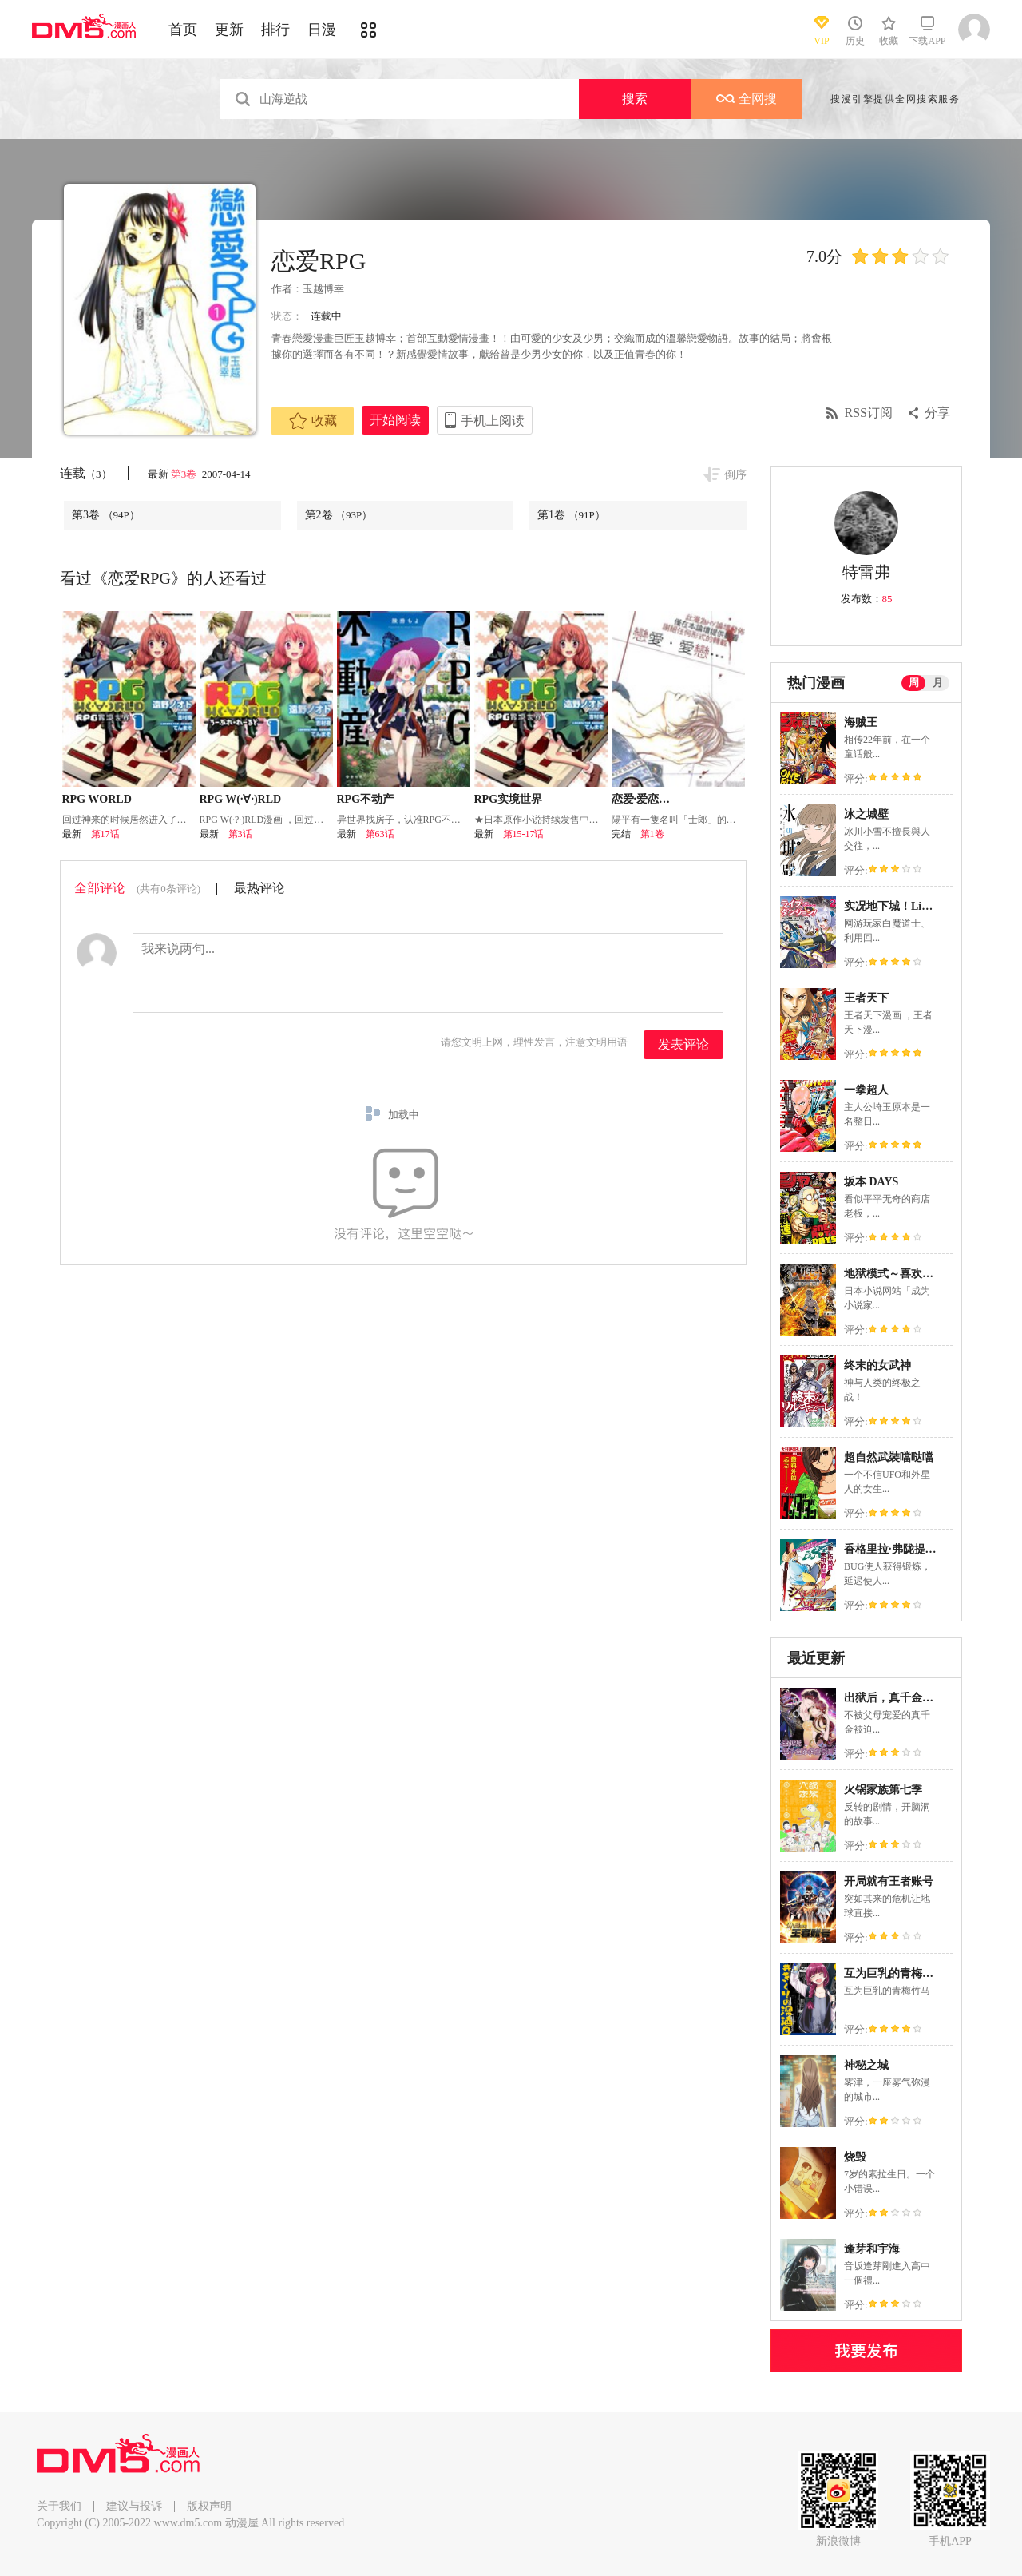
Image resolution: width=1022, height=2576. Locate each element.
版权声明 (209, 2506)
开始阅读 (395, 420)
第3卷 (185, 474)
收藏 (313, 421)
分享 (937, 412)
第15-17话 (524, 833)
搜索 (635, 98)
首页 (182, 30)
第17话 (105, 833)
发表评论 (683, 1044)
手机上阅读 (493, 420)
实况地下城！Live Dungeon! (912, 906)
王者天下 (866, 998)
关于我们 (59, 2506)
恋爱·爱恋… (641, 799)
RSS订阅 (869, 412)
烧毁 (855, 2157)
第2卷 (339, 515)
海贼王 (860, 722)
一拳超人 (866, 1090)
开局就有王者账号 (888, 1881)
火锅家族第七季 (883, 1790)
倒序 (735, 475)
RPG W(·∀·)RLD (241, 799)
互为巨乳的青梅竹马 (894, 1973)
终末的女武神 (877, 1365)
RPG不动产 (365, 799)
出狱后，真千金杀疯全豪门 (911, 1698)
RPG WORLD (97, 799)
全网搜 (746, 98)
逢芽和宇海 (872, 2249)
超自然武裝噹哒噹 (888, 1457)
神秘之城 (866, 2065)
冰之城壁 (866, 814)
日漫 (321, 30)
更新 (229, 30)
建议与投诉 (134, 2506)
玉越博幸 (323, 289)
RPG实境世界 (508, 799)
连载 (86, 473)
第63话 (380, 833)
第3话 (240, 833)
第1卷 (571, 515)
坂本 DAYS (871, 1182)
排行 (275, 30)
